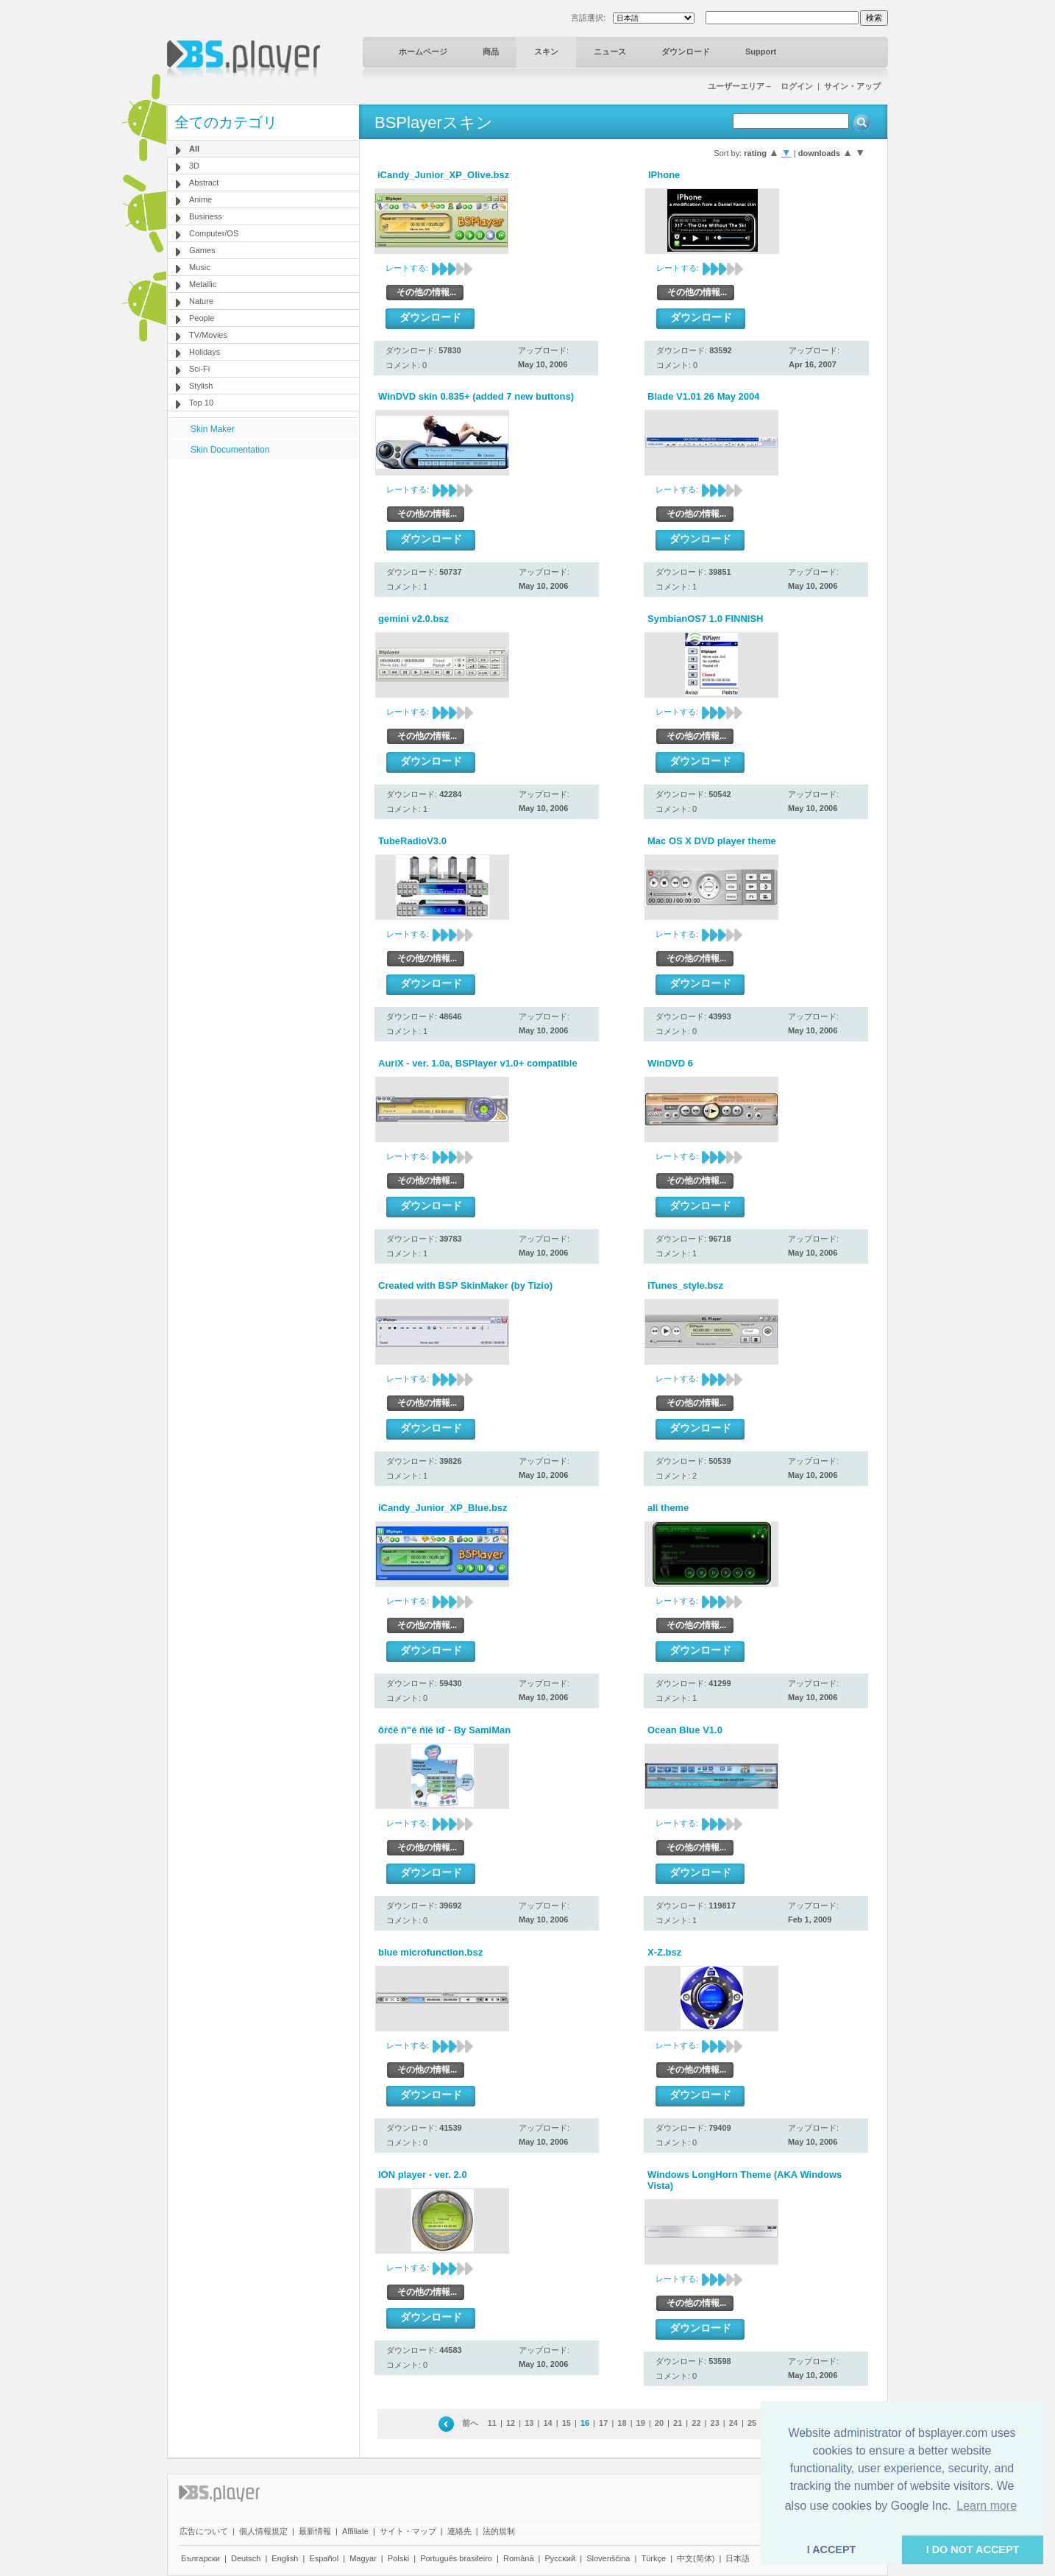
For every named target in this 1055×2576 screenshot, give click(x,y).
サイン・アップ (852, 86)
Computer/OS (213, 233)
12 (510, 2422)
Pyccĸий (560, 2558)
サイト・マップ (408, 2531)
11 (492, 2422)
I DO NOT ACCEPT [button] (973, 2549)
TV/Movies (208, 334)
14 (547, 2422)
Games (202, 250)
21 (677, 2422)
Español (323, 2558)
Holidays (204, 351)
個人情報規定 (263, 2531)
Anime (200, 199)
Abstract (204, 182)
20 (659, 2422)
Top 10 (201, 402)
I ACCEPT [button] (831, 2549)
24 (733, 2422)
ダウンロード (685, 51)
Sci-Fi (199, 368)
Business (205, 216)
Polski (398, 2558)
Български (200, 2558)
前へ (470, 2422)
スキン (546, 51)
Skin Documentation (230, 450)
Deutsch (245, 2558)
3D (194, 165)
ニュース (610, 51)
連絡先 (459, 2531)
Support (760, 51)
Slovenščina (608, 2558)
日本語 (737, 2558)
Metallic (202, 284)
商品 (491, 51)
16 (584, 2422)
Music (199, 267)
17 (603, 2422)
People (201, 318)
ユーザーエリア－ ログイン (760, 86)
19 (640, 2422)
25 (751, 2422)
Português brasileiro (456, 2558)
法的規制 (499, 2531)
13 (529, 2422)
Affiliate (355, 2531)
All (194, 148)
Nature (201, 301)
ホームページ (423, 51)
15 (566, 2422)
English (284, 2558)
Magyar (363, 2558)
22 (696, 2422)
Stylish (201, 385)
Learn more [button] (986, 2505)
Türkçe (653, 2558)
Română (518, 2558)
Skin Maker (213, 429)
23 (715, 2422)
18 (621, 2422)
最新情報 (315, 2531)
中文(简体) (695, 2558)
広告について (204, 2531)
